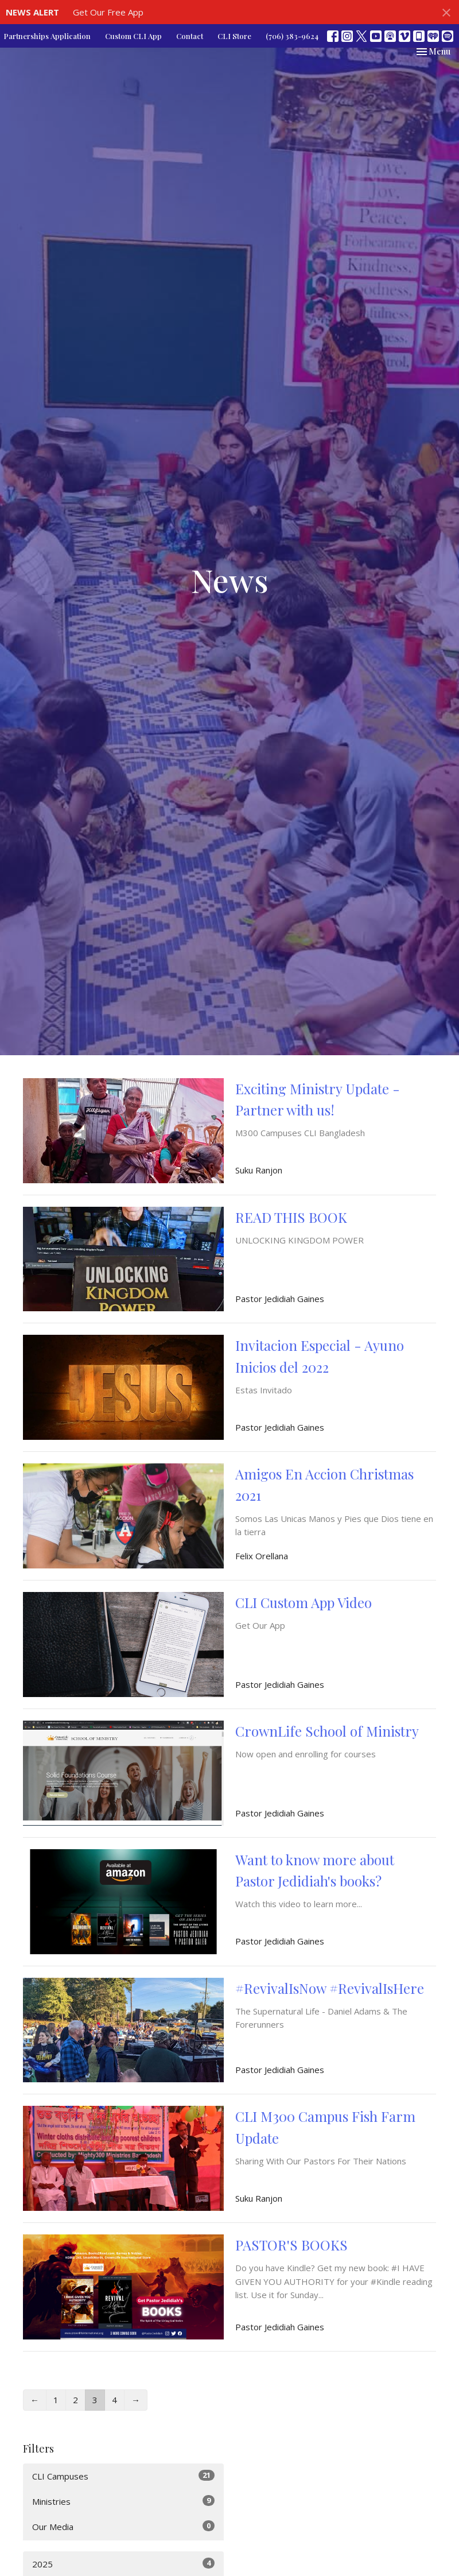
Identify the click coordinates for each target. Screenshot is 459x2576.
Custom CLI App (133, 36)
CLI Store (234, 36)
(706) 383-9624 (292, 36)
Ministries (123, 2501)
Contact (189, 36)
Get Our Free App (108, 12)
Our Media (123, 2526)
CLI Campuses (123, 2476)
